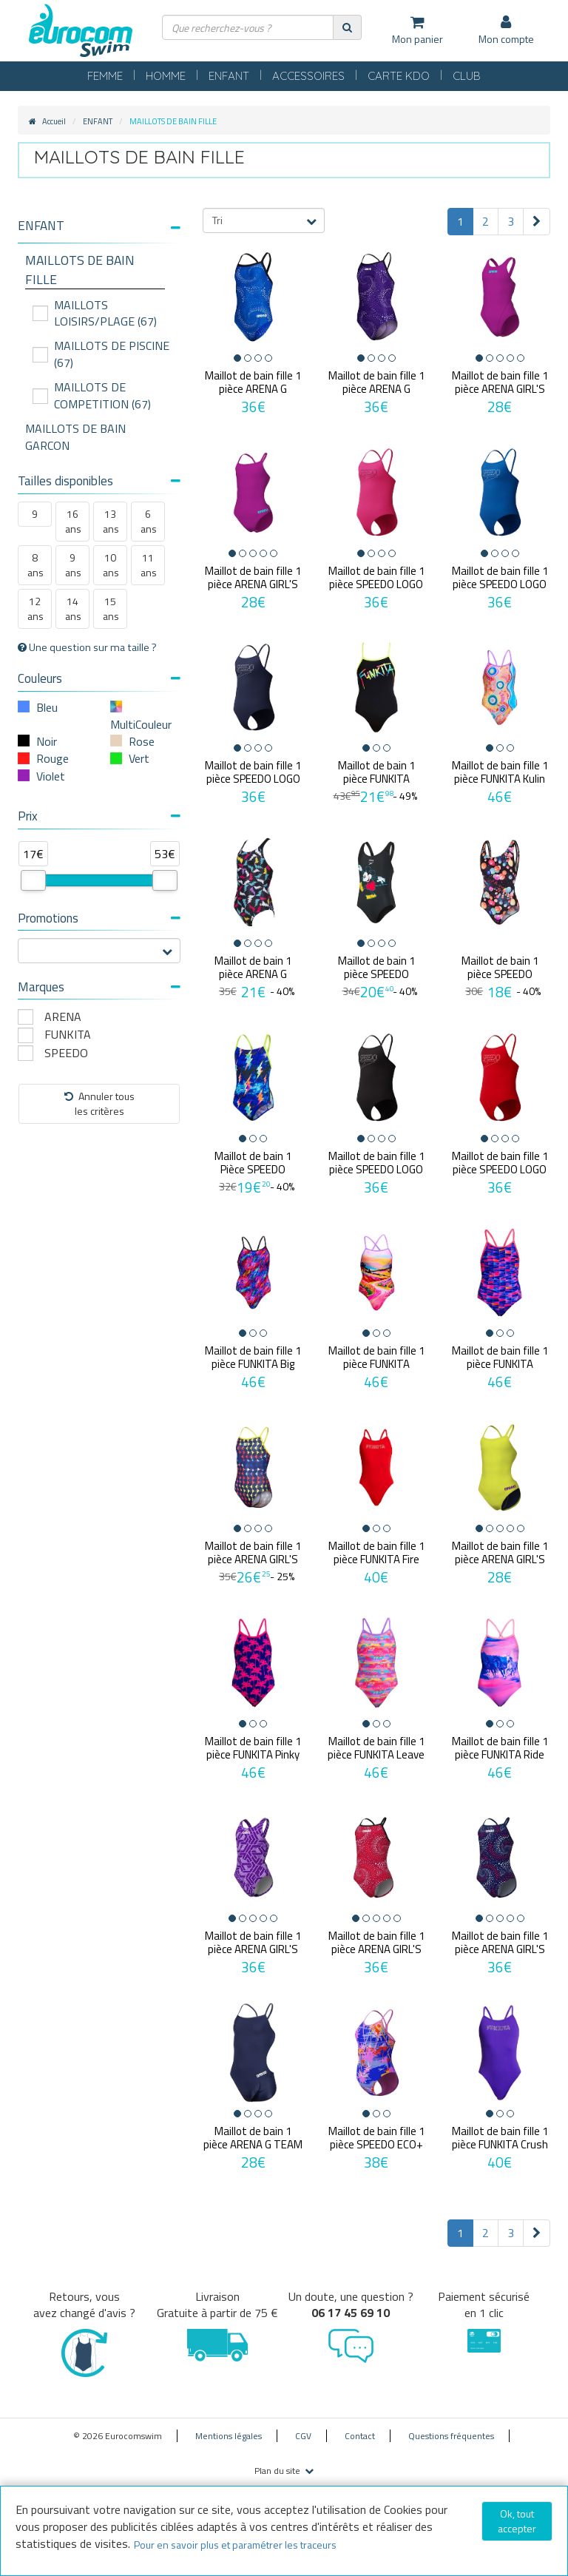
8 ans (35, 565)
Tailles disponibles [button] (99, 481)
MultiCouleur (141, 724)
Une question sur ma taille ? (87, 647)
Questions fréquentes (451, 2436)
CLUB (467, 76)
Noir (46, 741)
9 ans (73, 565)
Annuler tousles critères (99, 1103)
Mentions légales (228, 2436)
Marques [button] (99, 987)
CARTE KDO (399, 76)
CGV (303, 2436)
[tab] (99, 231)
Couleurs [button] (99, 678)
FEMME (105, 76)
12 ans (35, 608)
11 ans (149, 565)
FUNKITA (67, 1034)
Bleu (47, 707)
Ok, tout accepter (517, 2521)
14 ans (73, 608)
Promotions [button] (99, 918)
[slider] (33, 880)
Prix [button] (99, 816)
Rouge (52, 758)
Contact (360, 2436)
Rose (142, 741)
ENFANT (229, 76)
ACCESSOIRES (308, 76)
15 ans (111, 608)
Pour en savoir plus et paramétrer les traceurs (235, 2544)
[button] (99, 226)
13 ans (111, 521)
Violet (50, 776)
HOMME (166, 76)
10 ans (111, 565)
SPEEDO (66, 1053)
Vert (139, 758)
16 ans (73, 521)
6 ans (149, 521)
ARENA (62, 1016)
